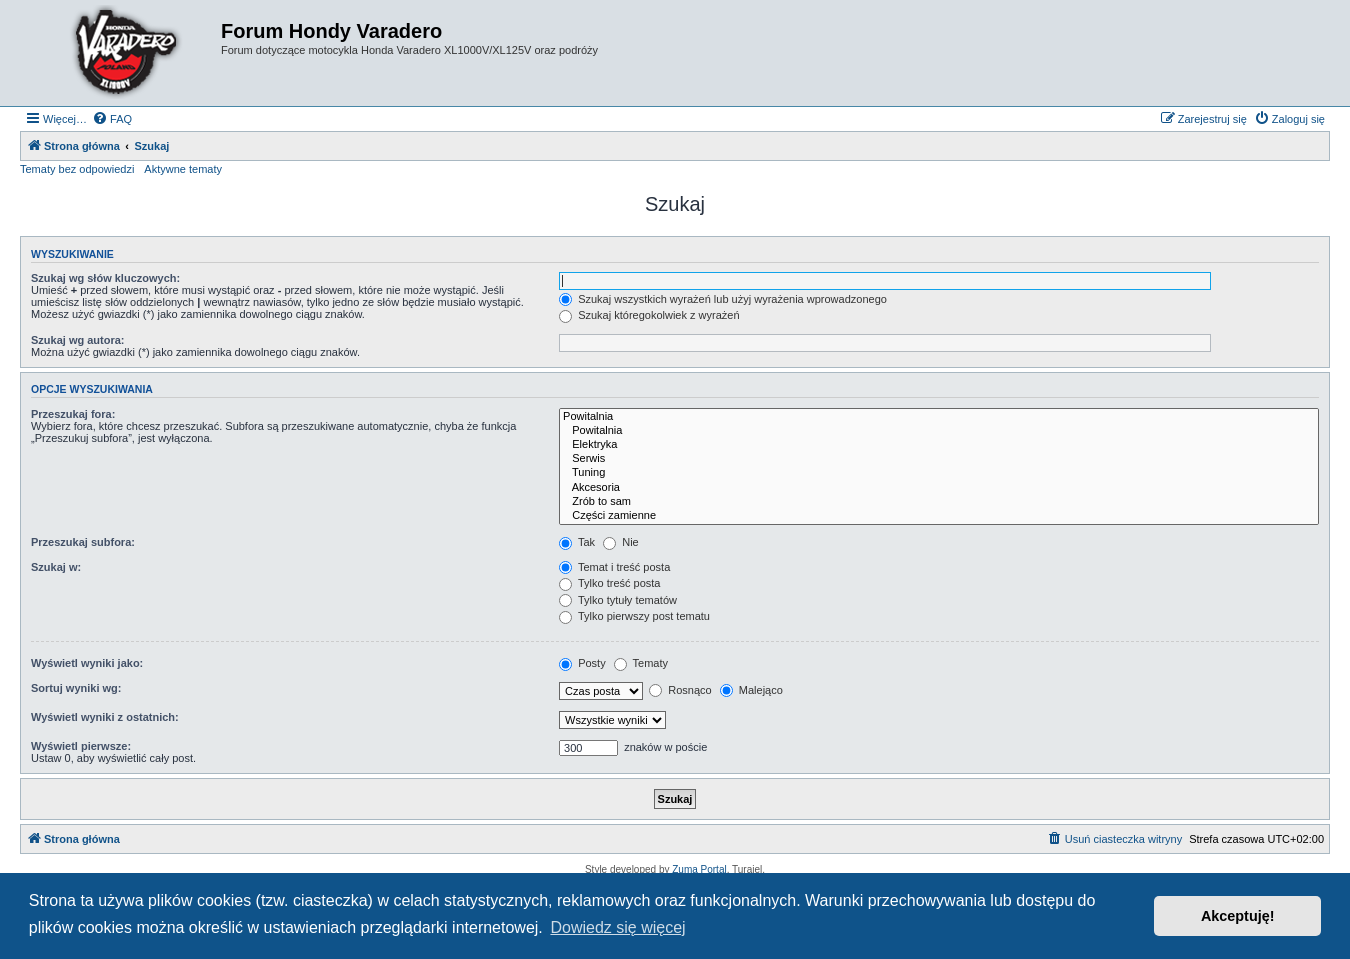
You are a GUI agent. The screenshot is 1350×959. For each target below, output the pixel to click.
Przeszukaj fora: (73, 414)
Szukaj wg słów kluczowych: (105, 278)
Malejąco (751, 690)
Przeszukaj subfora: (83, 542)
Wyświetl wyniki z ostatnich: (105, 717)
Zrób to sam (939, 502)
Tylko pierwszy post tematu (634, 616)
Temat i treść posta (614, 567)
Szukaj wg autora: (78, 340)
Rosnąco (680, 690)
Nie (621, 542)
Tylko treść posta (609, 583)
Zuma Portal (699, 869)
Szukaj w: (56, 567)
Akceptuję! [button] (1238, 916)
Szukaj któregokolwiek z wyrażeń (649, 315)
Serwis (939, 459)
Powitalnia (939, 417)
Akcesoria (939, 488)
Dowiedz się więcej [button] (617, 927)
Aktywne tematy (183, 169)
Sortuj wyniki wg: (76, 688)
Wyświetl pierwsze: (81, 746)
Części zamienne (939, 516)
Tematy (641, 663)
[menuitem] (112, 119)
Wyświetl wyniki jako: (87, 663)
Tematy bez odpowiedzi (77, 169)
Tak (577, 542)
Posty (582, 663)
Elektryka (939, 445)
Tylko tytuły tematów (618, 600)
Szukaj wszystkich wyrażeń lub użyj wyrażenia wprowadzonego (723, 299)
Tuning (939, 473)
